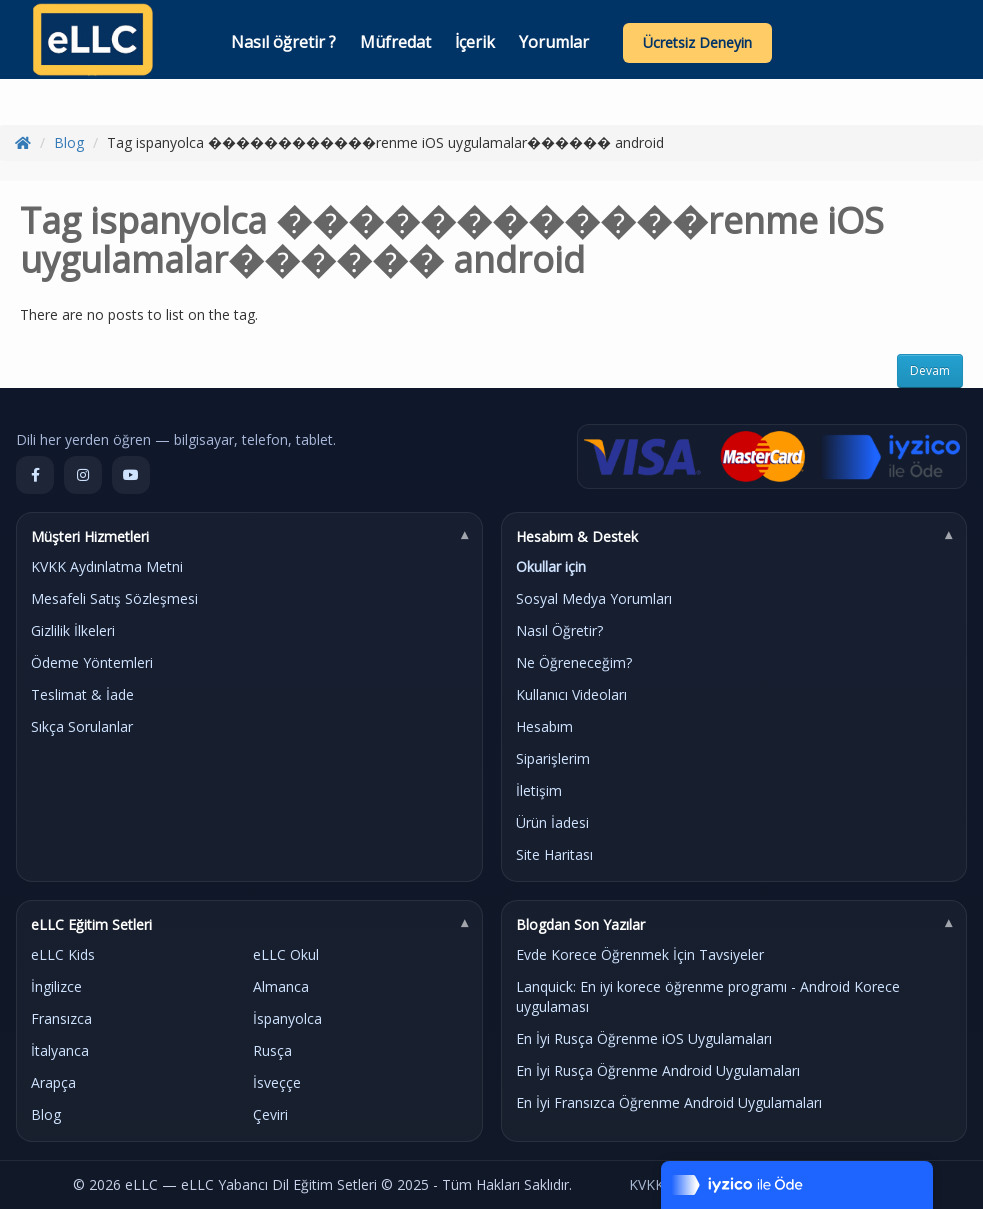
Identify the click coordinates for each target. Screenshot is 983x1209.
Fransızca (61, 1018)
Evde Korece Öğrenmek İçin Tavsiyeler (640, 954)
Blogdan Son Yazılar (580, 924)
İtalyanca (60, 1050)
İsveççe (277, 1082)
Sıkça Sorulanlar (82, 726)
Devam (930, 370)
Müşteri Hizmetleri (90, 536)
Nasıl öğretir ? (283, 42)
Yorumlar (554, 42)
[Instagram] (83, 475)
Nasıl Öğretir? (559, 630)
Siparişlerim (553, 758)
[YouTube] (131, 475)
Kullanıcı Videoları (571, 694)
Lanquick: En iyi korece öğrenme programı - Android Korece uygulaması (708, 996)
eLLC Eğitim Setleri (91, 924)
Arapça (53, 1082)
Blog (69, 142)
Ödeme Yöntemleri (92, 662)
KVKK (646, 1184)
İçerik (475, 42)
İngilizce (56, 986)
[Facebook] (35, 475)
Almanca (281, 986)
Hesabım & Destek (577, 536)
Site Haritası (554, 854)
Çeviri (270, 1114)
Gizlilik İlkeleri (73, 630)
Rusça (272, 1050)
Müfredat (395, 42)
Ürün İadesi (552, 822)
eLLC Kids (63, 954)
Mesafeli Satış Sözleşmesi (114, 598)
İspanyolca (287, 1018)
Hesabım (544, 726)
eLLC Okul (286, 954)
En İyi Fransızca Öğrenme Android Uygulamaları (669, 1102)
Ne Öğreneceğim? (574, 662)
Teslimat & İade (82, 694)
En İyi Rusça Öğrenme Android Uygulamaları (658, 1070)
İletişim (539, 790)
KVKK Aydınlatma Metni (107, 566)
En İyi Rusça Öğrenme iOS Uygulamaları (644, 1038)
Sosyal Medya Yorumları (594, 598)
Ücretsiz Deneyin (697, 42)
